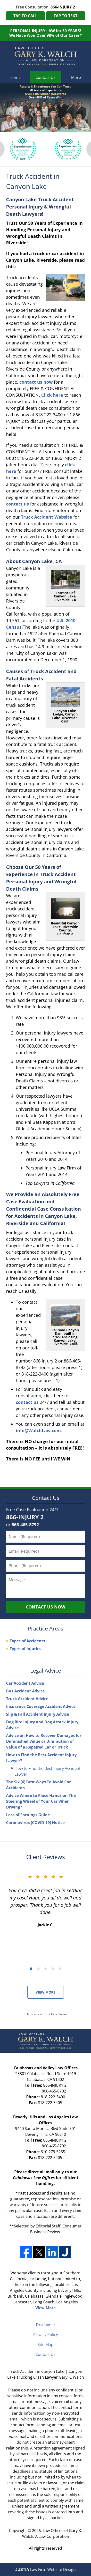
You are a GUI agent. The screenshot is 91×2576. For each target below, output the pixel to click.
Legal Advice (45, 1670)
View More (45, 1992)
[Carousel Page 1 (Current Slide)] (31, 1968)
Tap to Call (25, 15)
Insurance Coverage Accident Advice (40, 1706)
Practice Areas (45, 1628)
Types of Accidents (27, 1641)
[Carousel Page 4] (53, 1968)
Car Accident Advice (25, 1683)
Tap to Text (65, 15)
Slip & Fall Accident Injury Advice (37, 1714)
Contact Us (45, 77)
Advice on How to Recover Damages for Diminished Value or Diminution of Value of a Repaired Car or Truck (43, 1741)
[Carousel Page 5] (60, 1968)
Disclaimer (45, 2324)
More (76, 77)
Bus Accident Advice (25, 1691)
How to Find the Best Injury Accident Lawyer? (48, 1771)
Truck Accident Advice (27, 1698)
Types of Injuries (25, 1648)
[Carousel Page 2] (38, 1968)
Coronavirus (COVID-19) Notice (35, 1822)
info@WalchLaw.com (38, 1430)
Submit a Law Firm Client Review (45, 2014)
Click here (52, 395)
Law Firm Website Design (45, 2569)
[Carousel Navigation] (45, 1968)
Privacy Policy (45, 2334)
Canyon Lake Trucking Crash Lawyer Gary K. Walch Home (45, 56)
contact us (18, 504)
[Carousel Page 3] (45, 1968)
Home (15, 77)
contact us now (36, 382)
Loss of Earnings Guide (28, 1814)
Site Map (45, 2344)
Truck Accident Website (47, 517)
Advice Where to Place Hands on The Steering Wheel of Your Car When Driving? (41, 1801)
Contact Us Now (45, 1607)
